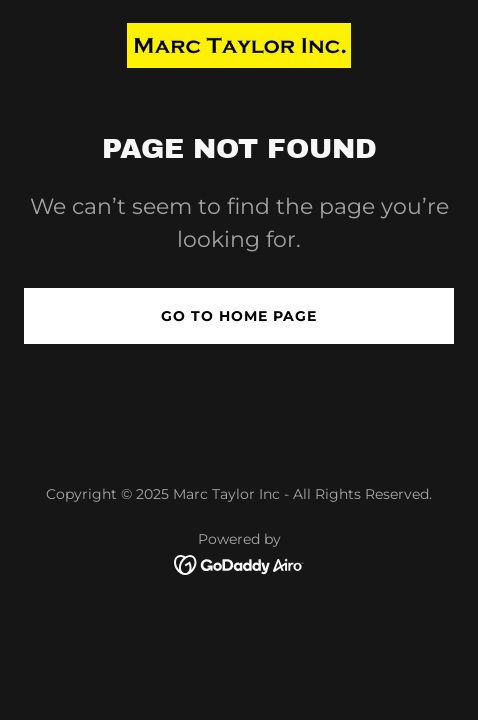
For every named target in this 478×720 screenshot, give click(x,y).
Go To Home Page (239, 316)
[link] (239, 45)
